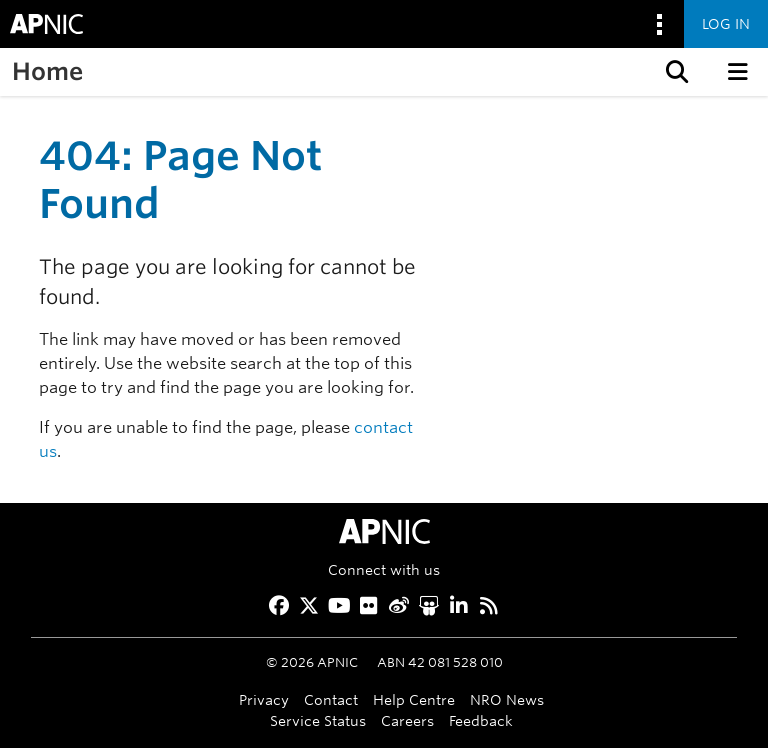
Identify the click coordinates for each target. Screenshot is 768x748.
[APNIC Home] (384, 531)
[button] (675, 72)
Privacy (264, 699)
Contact (331, 699)
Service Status (318, 720)
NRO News (507, 699)
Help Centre (414, 699)
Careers (407, 720)
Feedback (481, 720)
